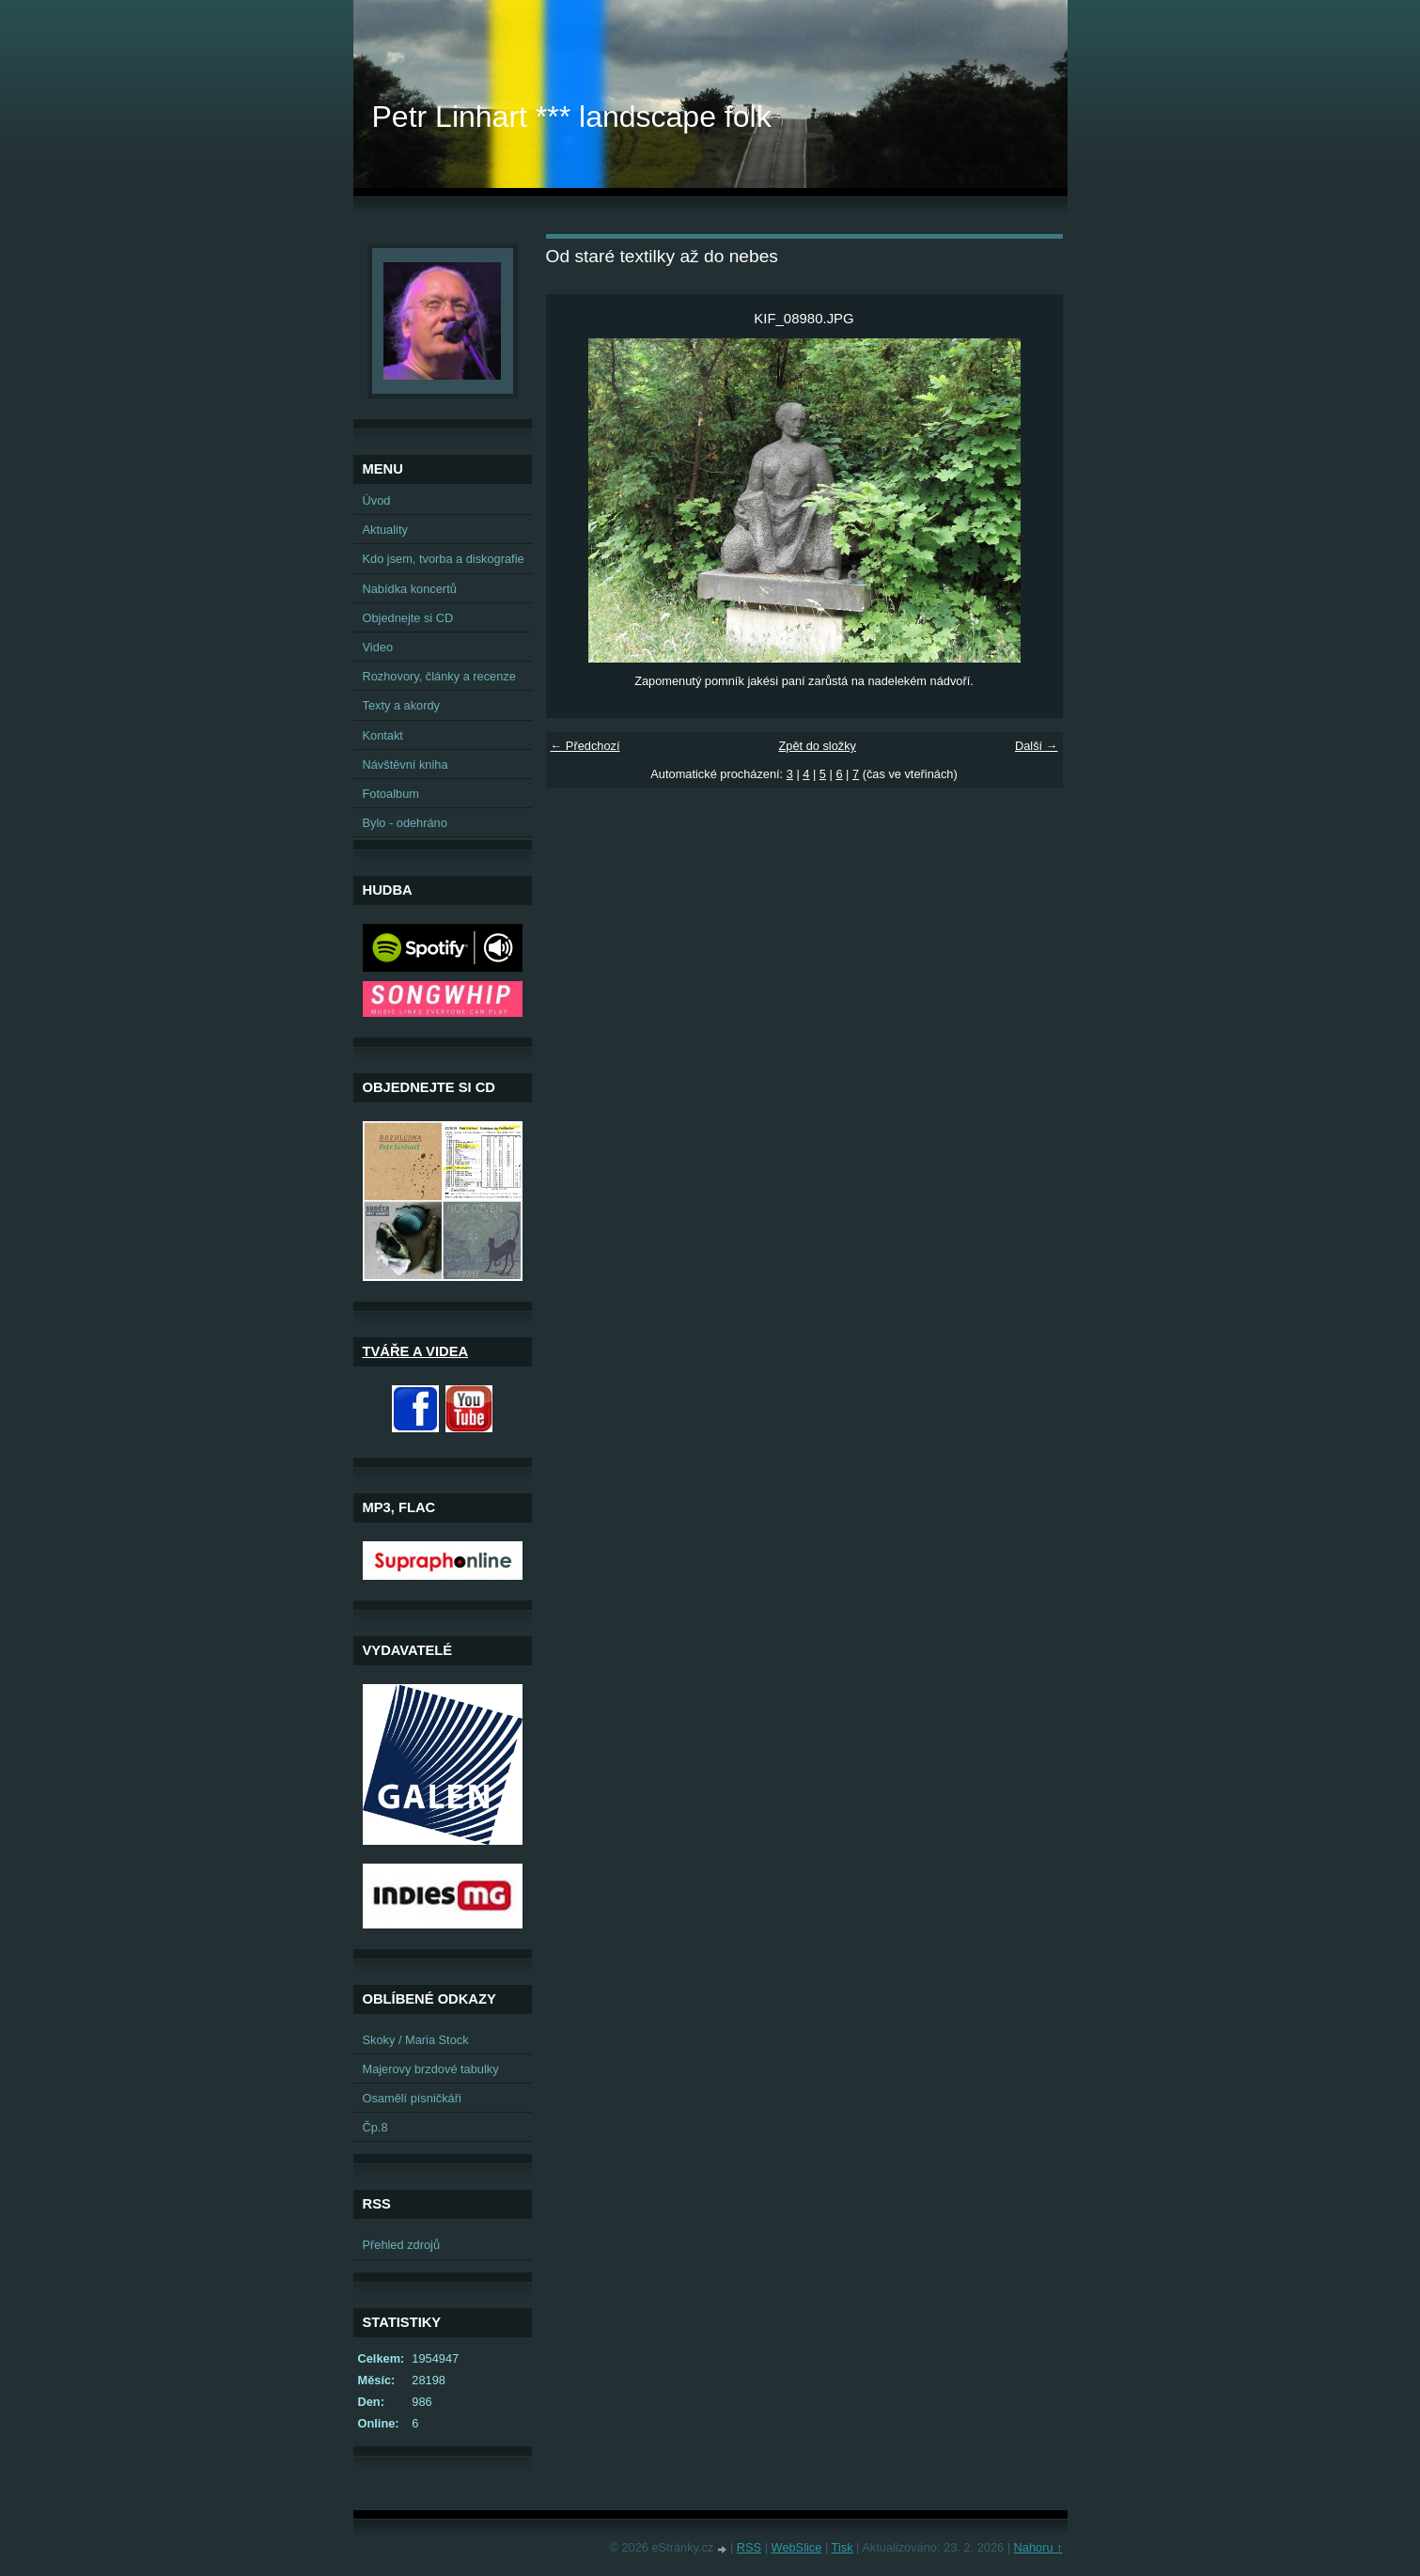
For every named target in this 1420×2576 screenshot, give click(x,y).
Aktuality (385, 530)
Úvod (377, 500)
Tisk (842, 2547)
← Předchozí (585, 746)
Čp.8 (375, 2127)
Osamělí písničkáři (412, 2098)
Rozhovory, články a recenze (439, 676)
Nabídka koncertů (410, 589)
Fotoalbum (391, 794)
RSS (749, 2547)
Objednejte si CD (408, 618)
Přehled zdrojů (402, 2245)
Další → (1036, 746)
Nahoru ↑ (1038, 2547)
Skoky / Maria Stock (416, 2040)
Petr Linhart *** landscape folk (572, 116)
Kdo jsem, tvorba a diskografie (443, 559)
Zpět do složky (817, 746)
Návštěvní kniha (405, 764)
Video (378, 647)
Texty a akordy (402, 705)
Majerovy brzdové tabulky (431, 2069)
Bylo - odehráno (405, 823)
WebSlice (797, 2547)
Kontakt (383, 735)
